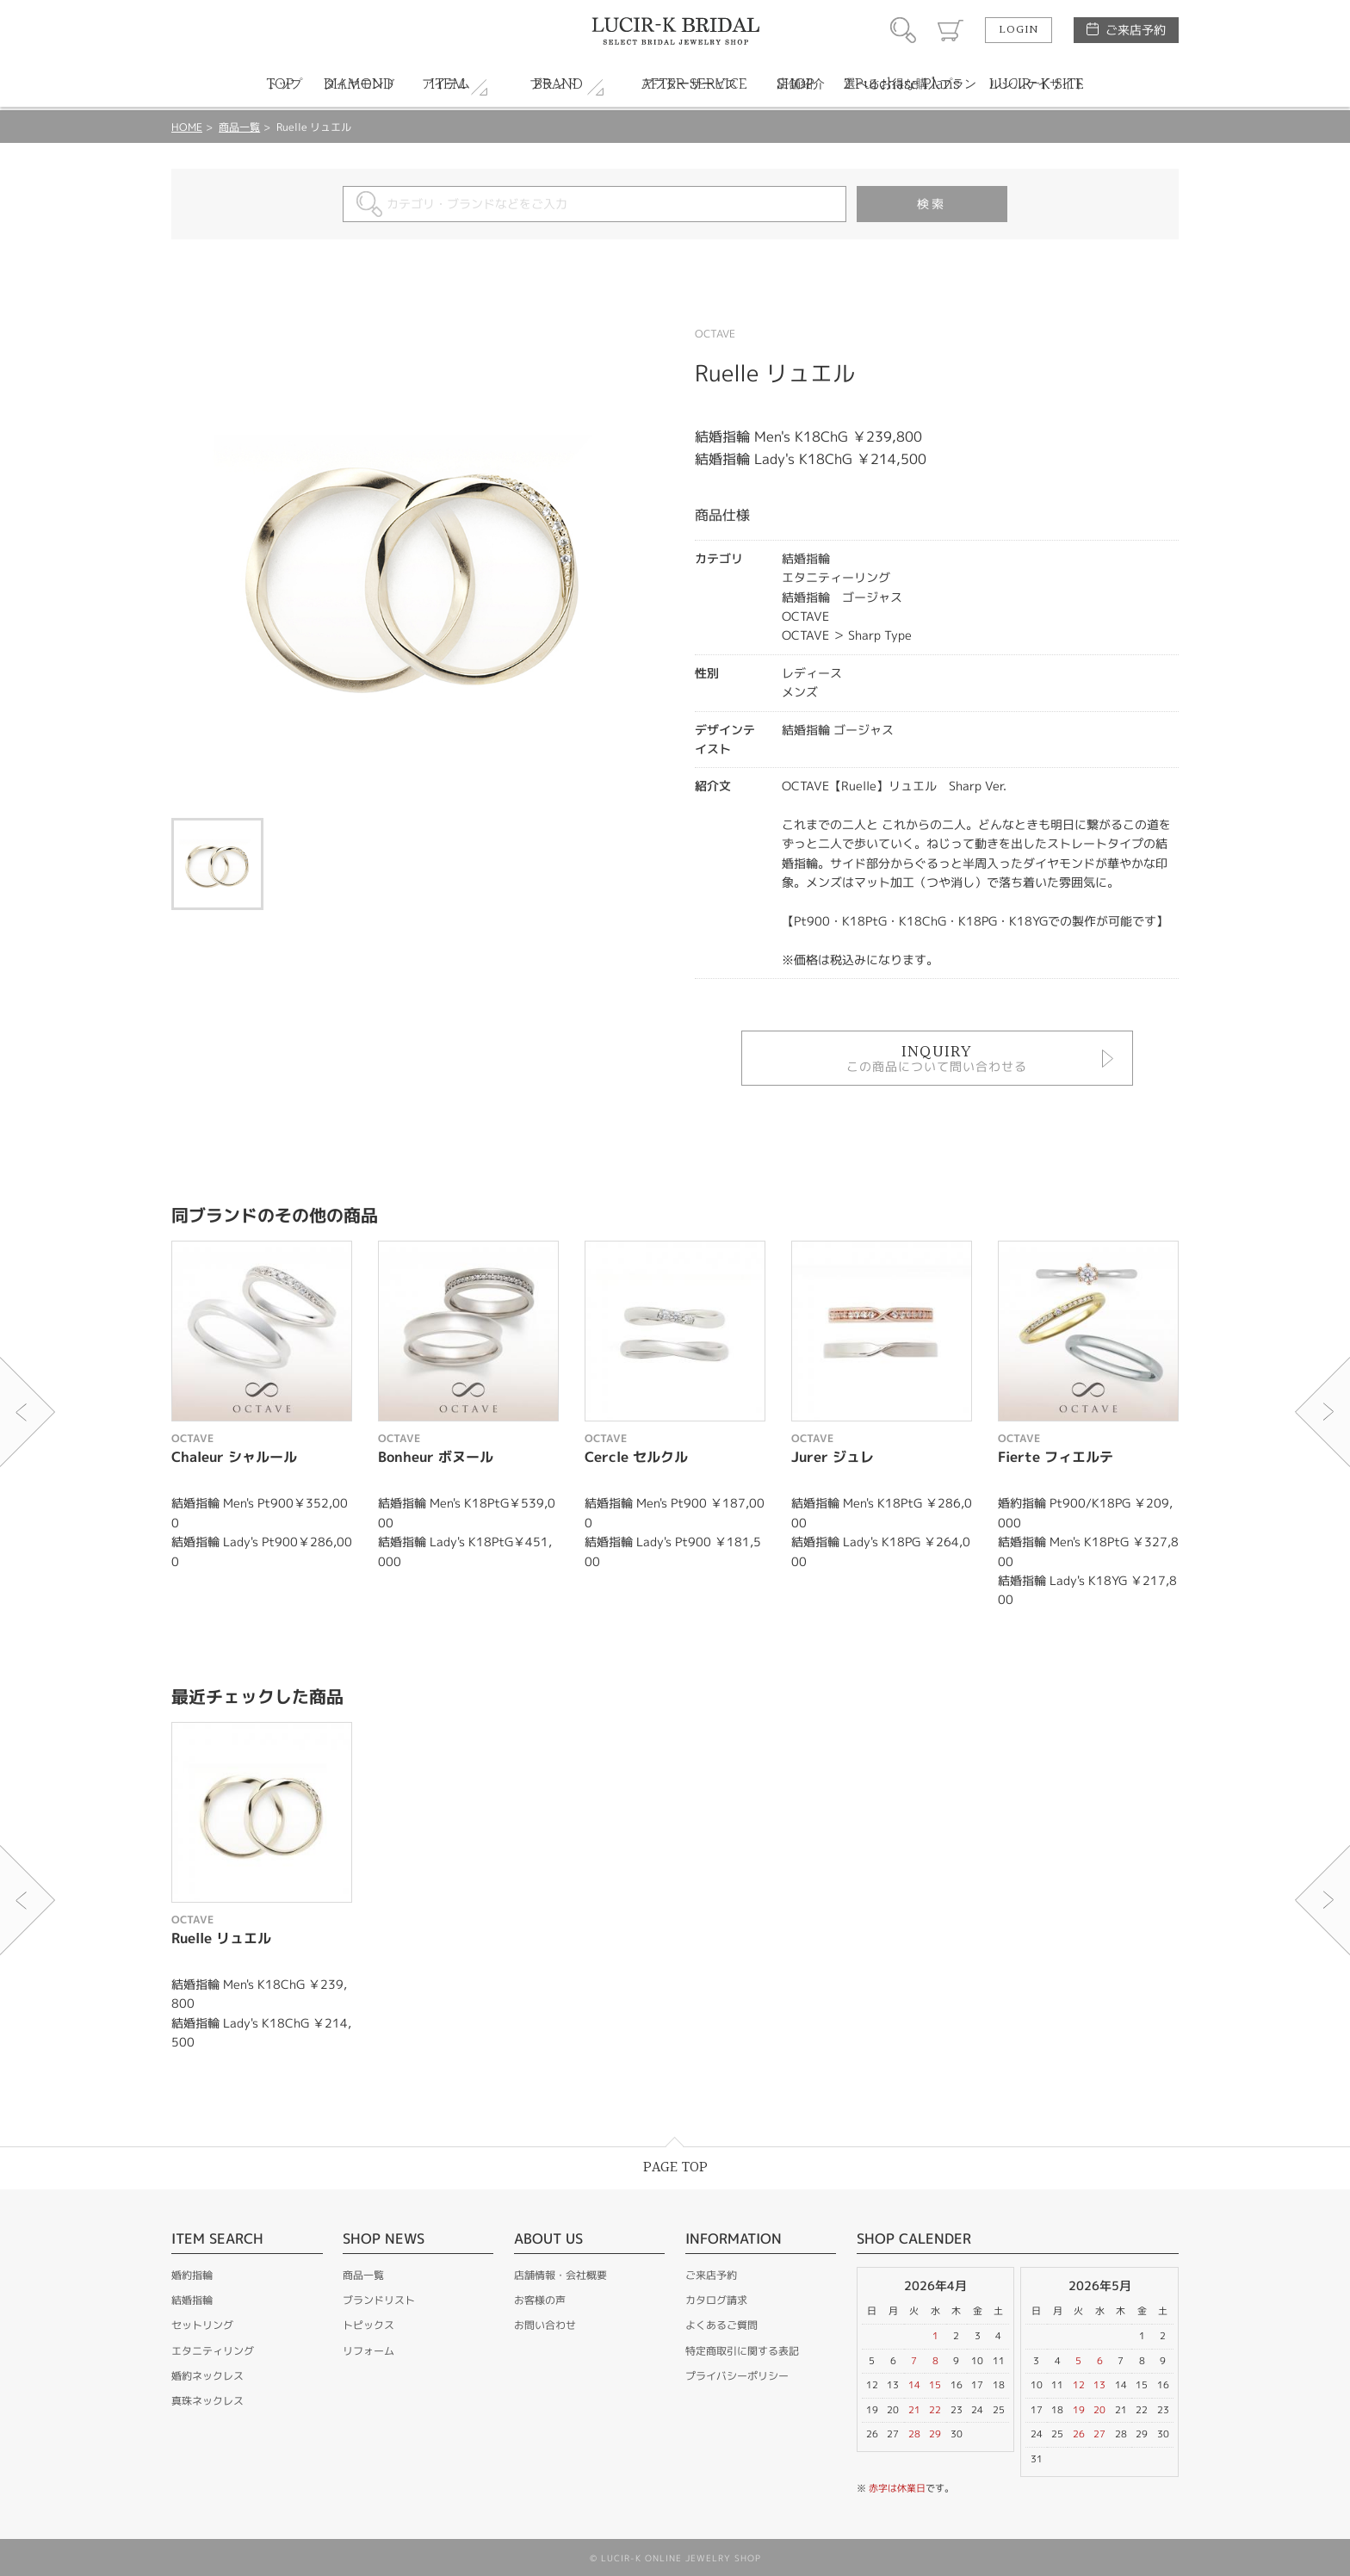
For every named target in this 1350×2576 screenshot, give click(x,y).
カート (950, 30)
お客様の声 (540, 2300)
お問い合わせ (545, 2325)
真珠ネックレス (207, 2400)
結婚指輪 (192, 2300)
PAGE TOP (675, 2167)
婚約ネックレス (207, 2376)
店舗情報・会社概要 (560, 2275)
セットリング (202, 2325)
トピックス (368, 2325)
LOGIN (1018, 30)
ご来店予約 (1135, 30)
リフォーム (368, 2351)
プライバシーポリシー (737, 2376)
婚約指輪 (192, 2275)
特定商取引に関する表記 (742, 2351)
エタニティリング (212, 2351)
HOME (186, 127)
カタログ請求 (716, 2300)
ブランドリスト (379, 2300)
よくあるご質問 (721, 2325)
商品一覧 (239, 127)
